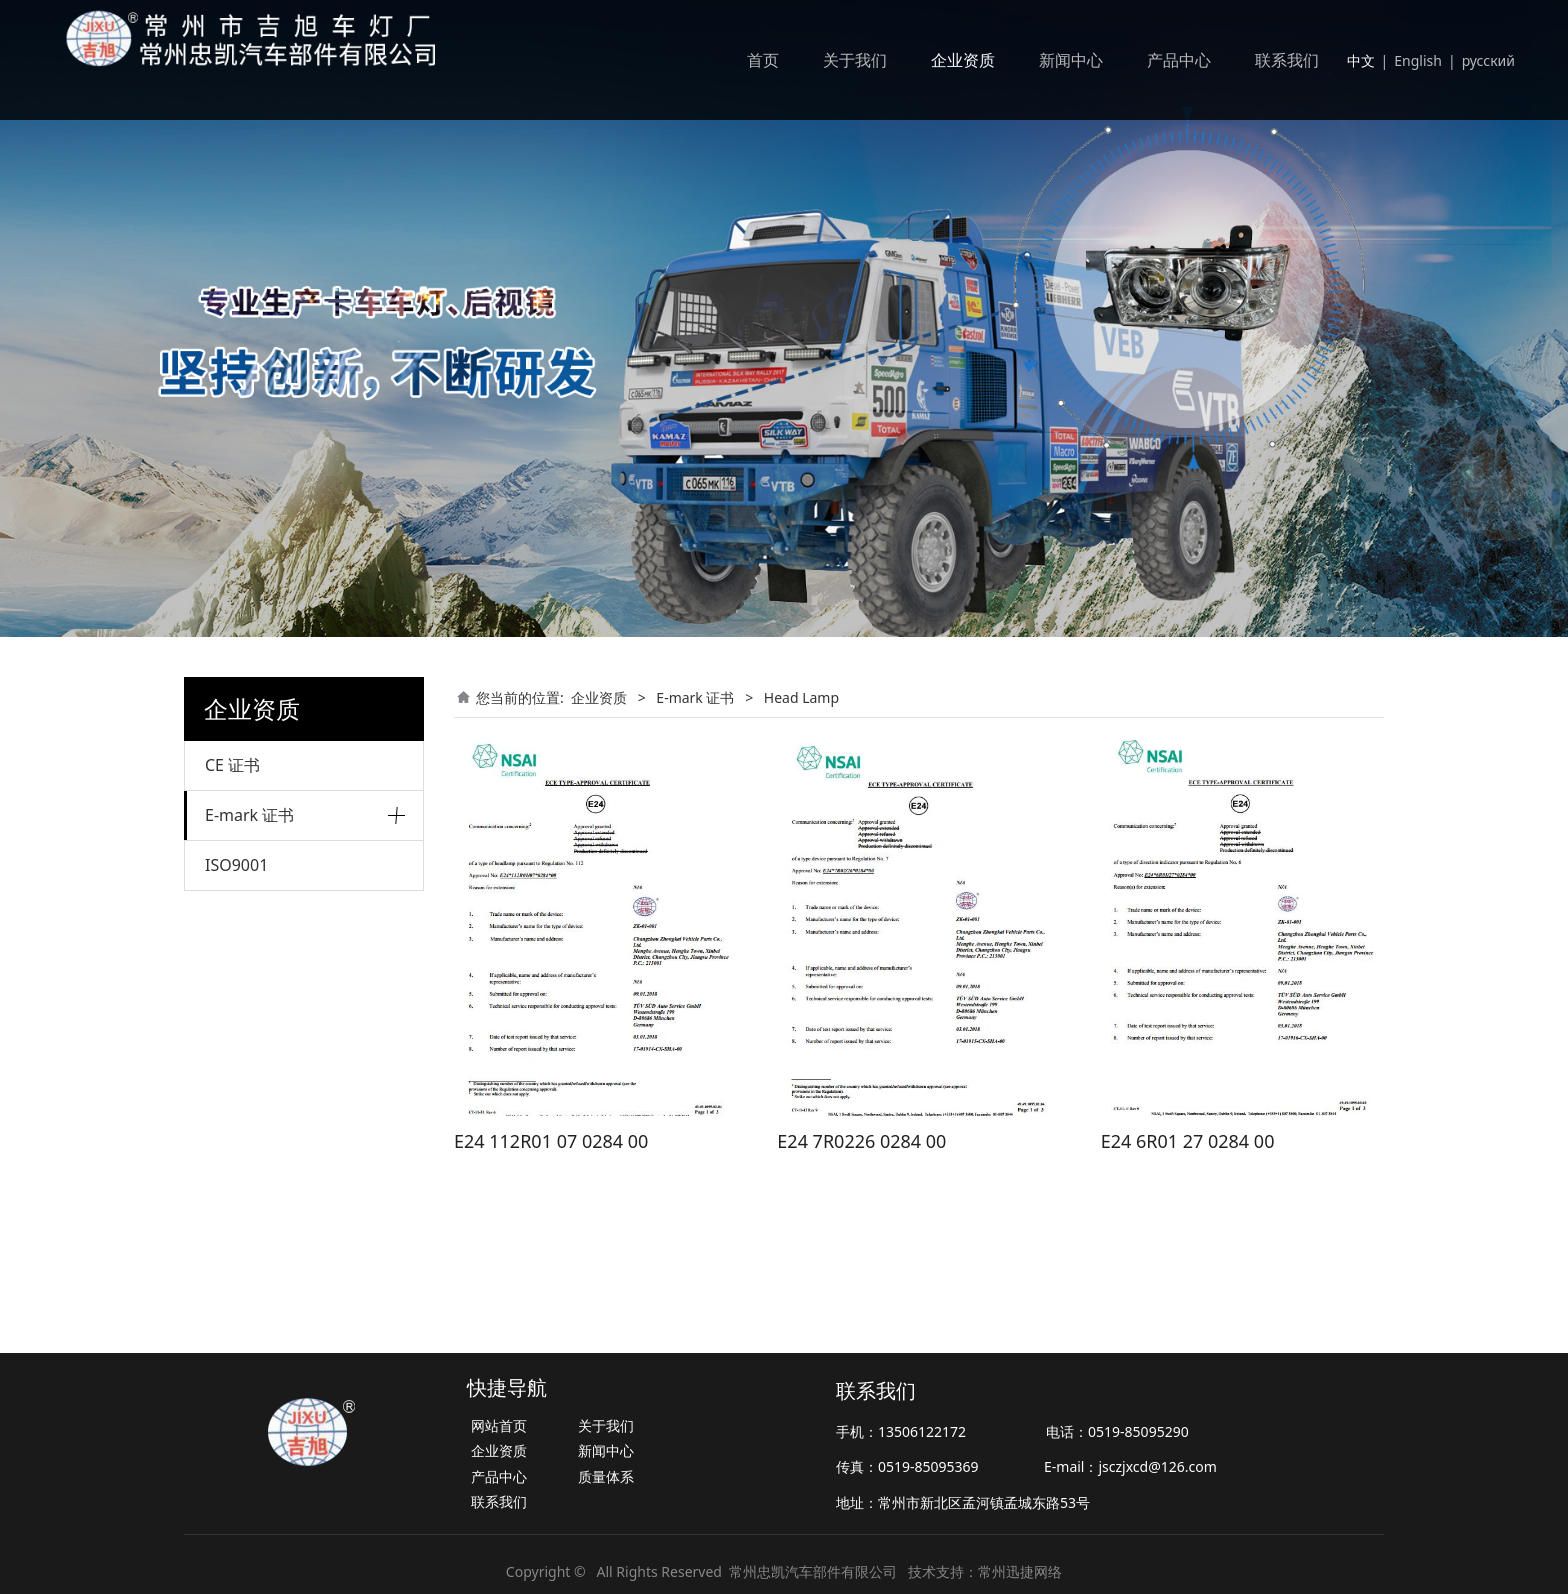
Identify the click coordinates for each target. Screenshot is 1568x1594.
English (1418, 60)
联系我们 (1287, 60)
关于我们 (855, 60)
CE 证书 (232, 765)
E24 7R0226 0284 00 (861, 1141)
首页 (763, 60)
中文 (1361, 60)
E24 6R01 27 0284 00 (1188, 1141)
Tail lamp (234, 867)
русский (1488, 60)
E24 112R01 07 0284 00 (551, 1141)
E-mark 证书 (249, 815)
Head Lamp (242, 901)
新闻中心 (1071, 60)
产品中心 (1179, 60)
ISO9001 (236, 954)
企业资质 (963, 60)
